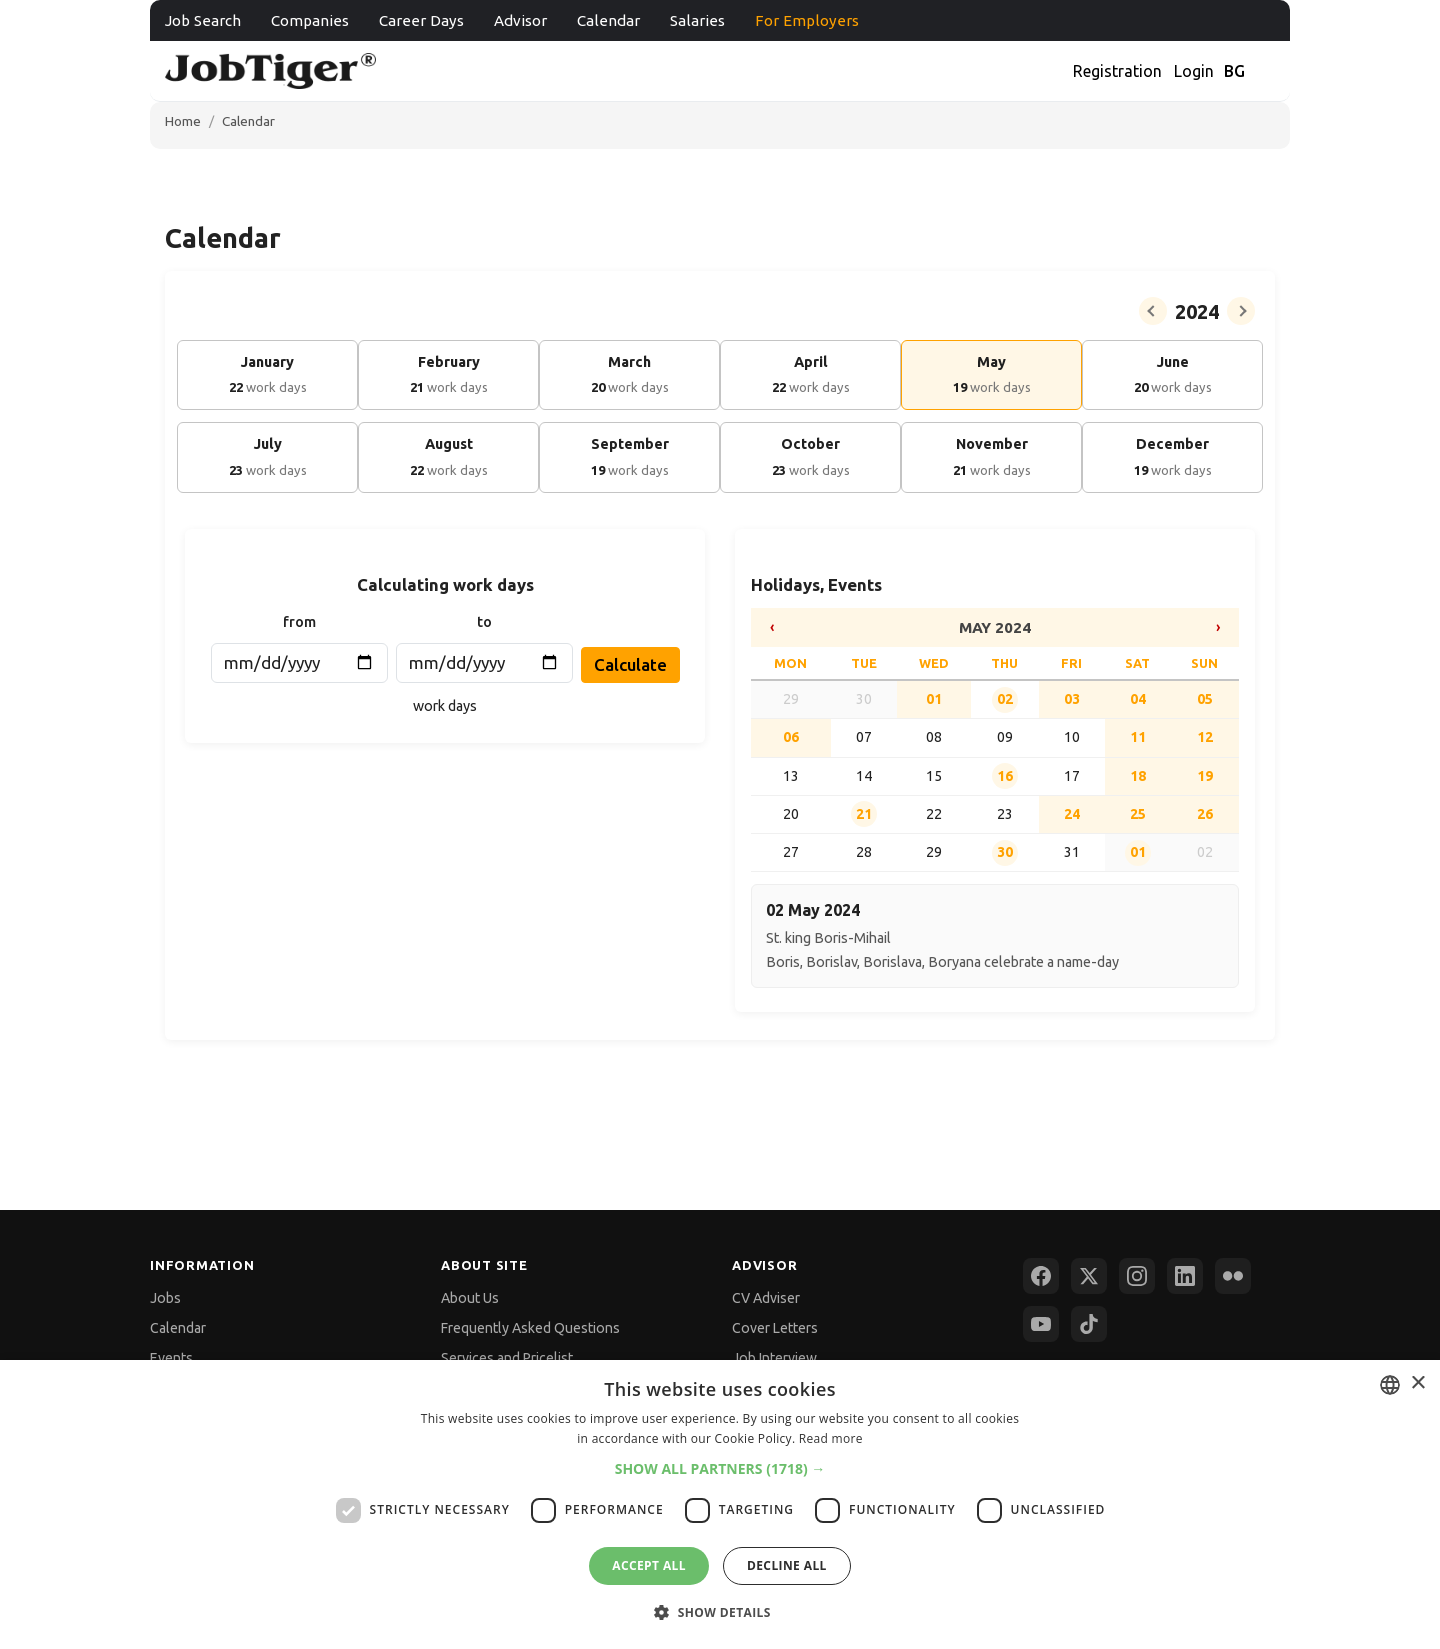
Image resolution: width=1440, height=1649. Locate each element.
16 (1005, 776)
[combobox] (1390, 1385)
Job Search (203, 20)
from (299, 622)
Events (171, 1358)
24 (1072, 814)
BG (1234, 71)
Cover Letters (775, 1328)
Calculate (630, 664)
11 (1138, 737)
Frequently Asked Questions (530, 1328)
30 (1005, 852)
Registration (1117, 71)
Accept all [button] (649, 1565)
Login (1194, 71)
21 (864, 814)
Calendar (608, 20)
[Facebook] (1041, 1276)
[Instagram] (1137, 1276)
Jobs (165, 1298)
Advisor (520, 20)
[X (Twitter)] (1089, 1276)
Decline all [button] (787, 1565)
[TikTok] (1089, 1324)
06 (791, 737)
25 (1138, 814)
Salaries (697, 20)
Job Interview (774, 1358)
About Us (470, 1298)
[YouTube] (1041, 1324)
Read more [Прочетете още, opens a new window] (831, 1438)
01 (934, 699)
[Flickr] (1233, 1276)
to (484, 622)
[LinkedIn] (1185, 1276)
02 (1005, 699)
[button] (720, 1468)
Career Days (421, 20)
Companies (310, 20)
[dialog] (720, 1504)
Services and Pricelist (507, 1358)
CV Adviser (766, 1298)
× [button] (1417, 1383)
